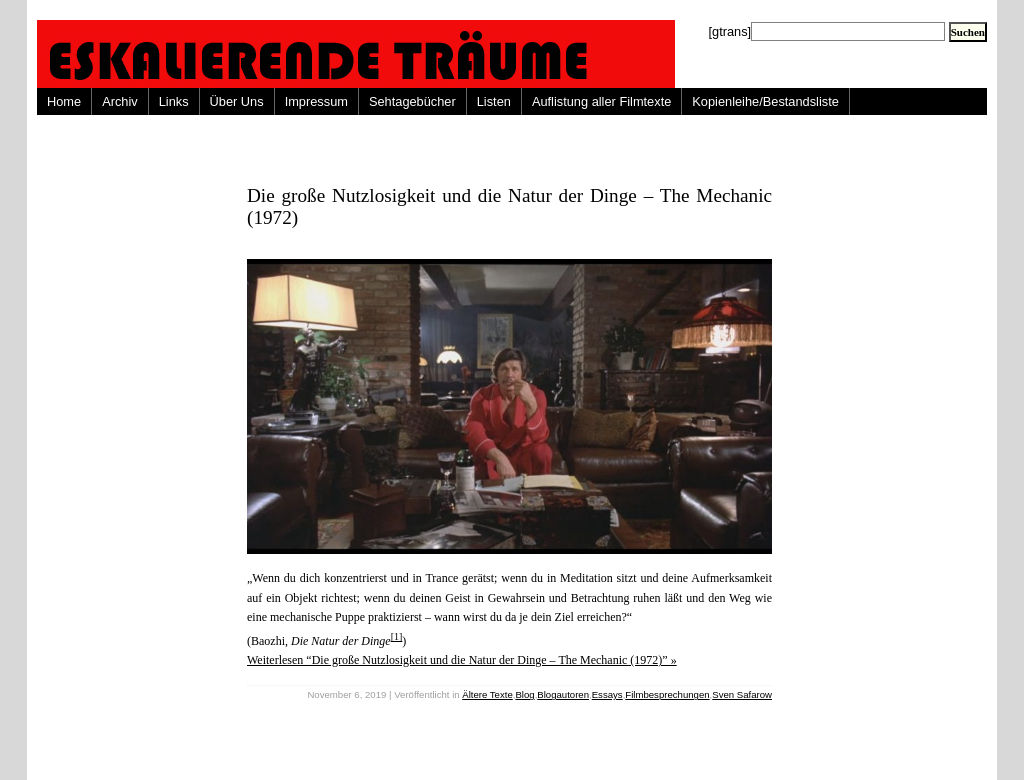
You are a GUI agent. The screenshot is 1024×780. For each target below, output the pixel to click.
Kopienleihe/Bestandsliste (765, 101)
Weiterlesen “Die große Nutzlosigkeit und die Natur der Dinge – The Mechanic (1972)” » (462, 660)
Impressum (316, 101)
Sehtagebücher (412, 101)
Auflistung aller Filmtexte (601, 101)
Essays (607, 694)
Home (64, 101)
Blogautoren (563, 694)
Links (174, 101)
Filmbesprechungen (667, 694)
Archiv (120, 101)
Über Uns (237, 101)
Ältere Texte (487, 694)
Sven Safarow (742, 694)
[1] (397, 636)
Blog (524, 694)
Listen (494, 101)
